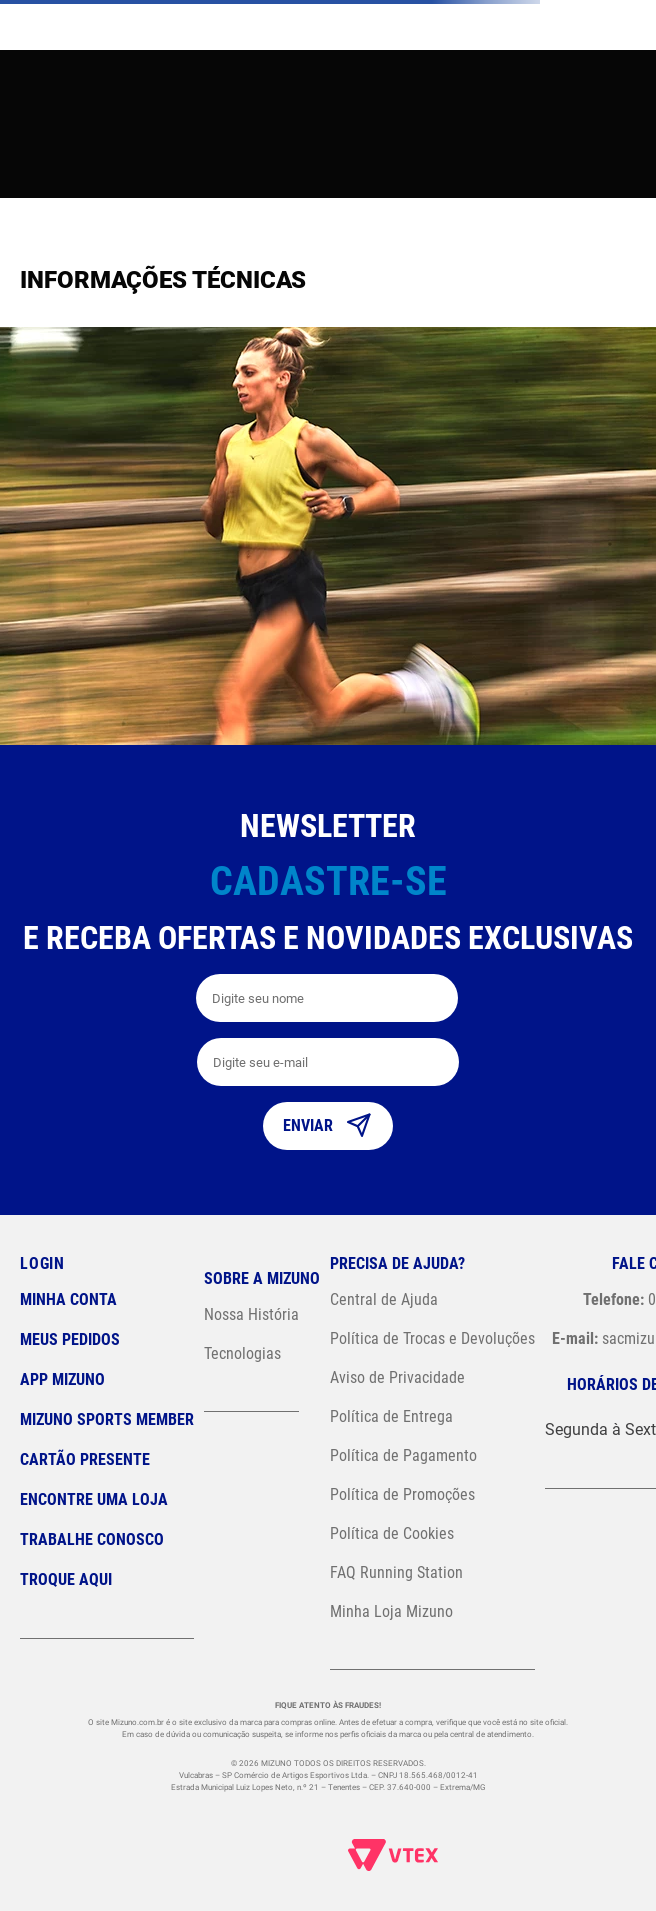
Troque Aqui (66, 1579)
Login (42, 1263)
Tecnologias (242, 1353)
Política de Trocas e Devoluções (432, 1338)
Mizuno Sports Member (107, 1419)
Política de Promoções (402, 1494)
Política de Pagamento (403, 1455)
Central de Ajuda (384, 1299)
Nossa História (251, 1314)
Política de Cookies (392, 1533)
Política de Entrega (391, 1416)
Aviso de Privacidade (397, 1377)
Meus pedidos (70, 1339)
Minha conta (68, 1299)
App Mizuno (62, 1379)
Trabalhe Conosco (92, 1539)
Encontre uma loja (94, 1499)
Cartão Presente (85, 1459)
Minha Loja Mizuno (391, 1611)
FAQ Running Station (396, 1572)
